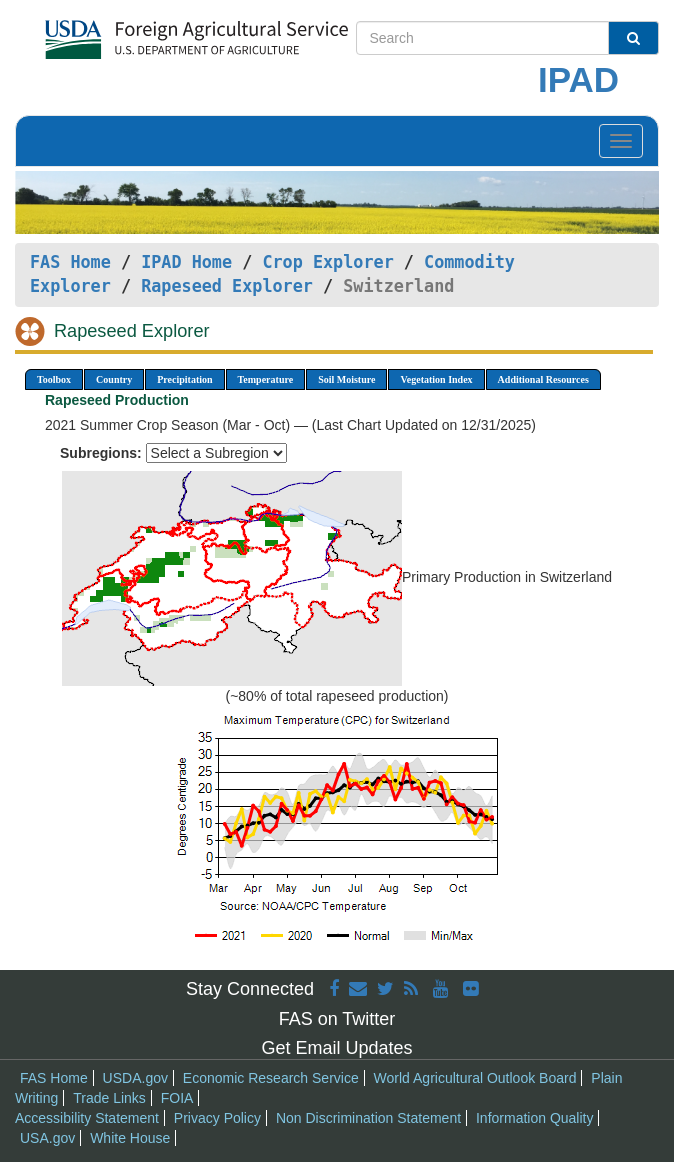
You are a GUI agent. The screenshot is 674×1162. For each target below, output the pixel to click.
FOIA (177, 1098)
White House (130, 1138)
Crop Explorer (327, 262)
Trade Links (109, 1098)
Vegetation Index (436, 379)
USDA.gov (135, 1078)
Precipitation (184, 379)
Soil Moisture (346, 379)
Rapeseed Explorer (227, 286)
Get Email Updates (336, 1048)
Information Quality (535, 1118)
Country (114, 379)
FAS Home (70, 262)
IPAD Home (186, 262)
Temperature (266, 379)
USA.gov (47, 1138)
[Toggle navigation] (621, 141)
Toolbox (54, 379)
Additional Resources (543, 379)
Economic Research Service (271, 1078)
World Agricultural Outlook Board (475, 1078)
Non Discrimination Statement (368, 1118)
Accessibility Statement (87, 1118)
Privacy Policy (217, 1118)
